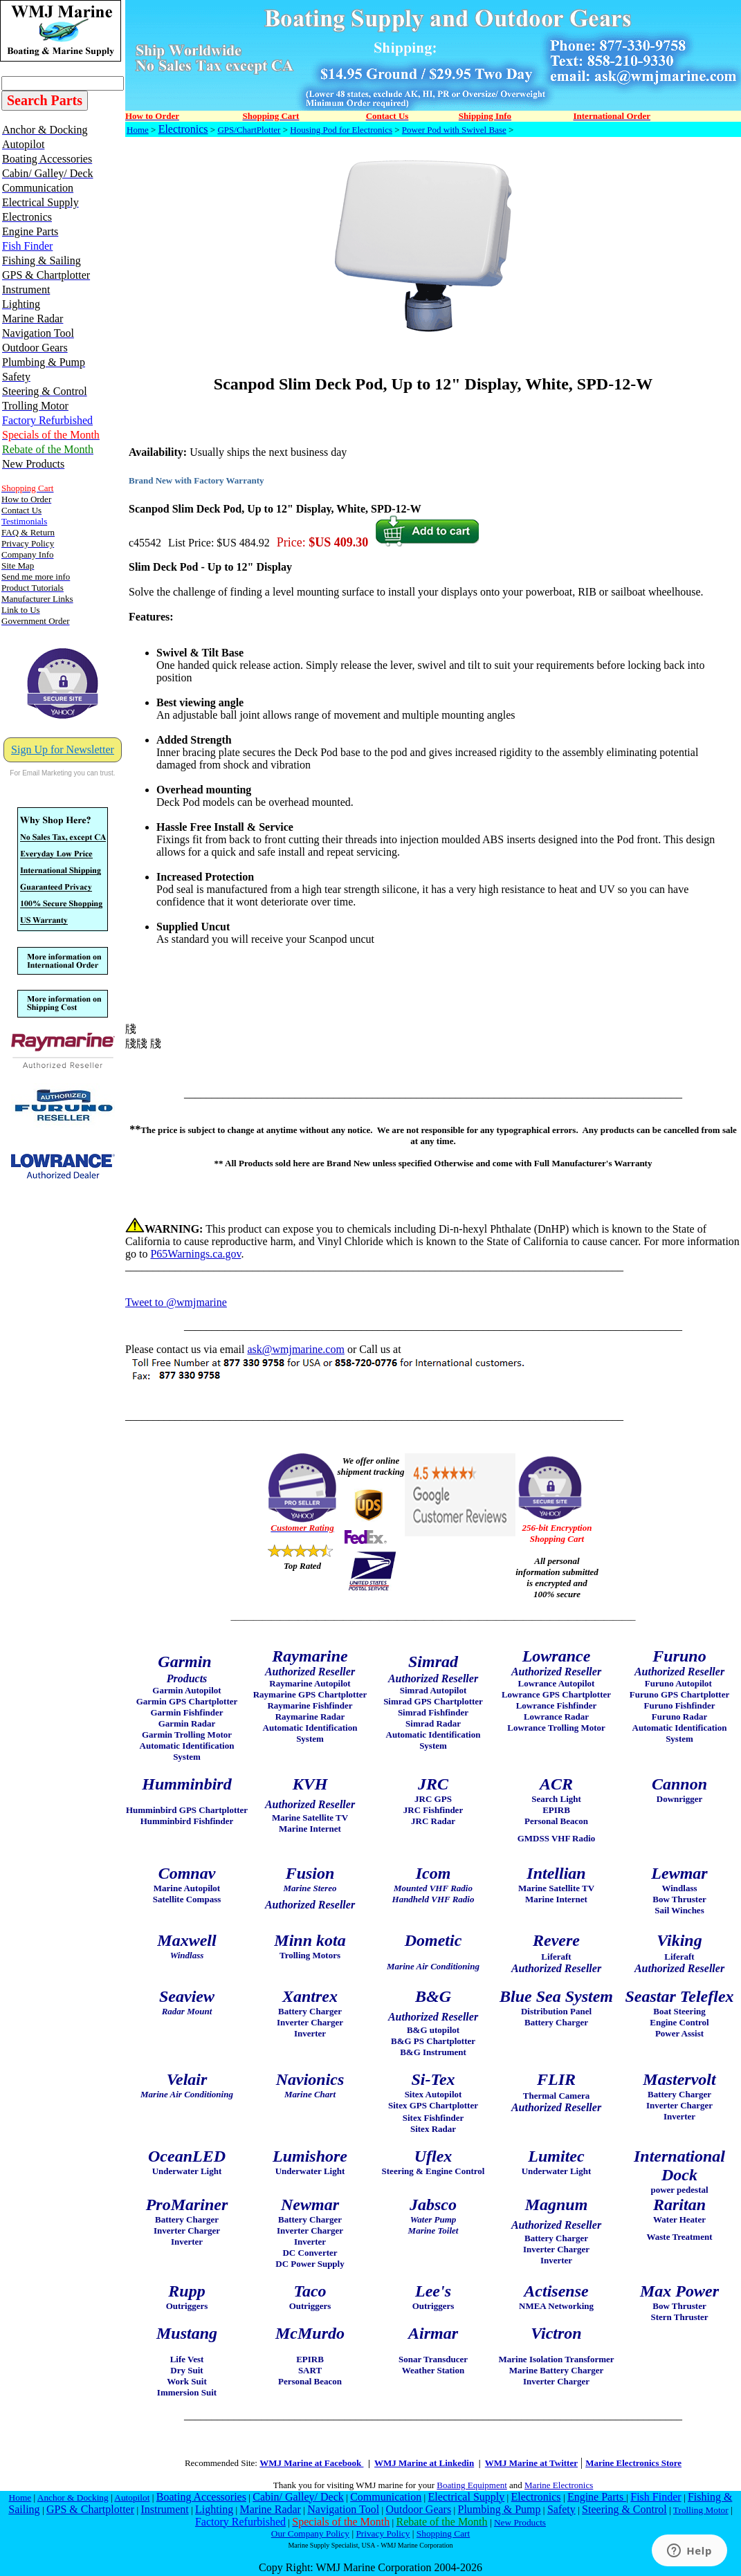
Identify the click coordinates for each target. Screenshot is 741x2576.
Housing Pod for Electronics (341, 130)
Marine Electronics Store (633, 2463)
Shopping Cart (443, 2533)
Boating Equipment (471, 2485)
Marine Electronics (558, 2485)
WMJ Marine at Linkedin (424, 2463)
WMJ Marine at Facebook (311, 2463)
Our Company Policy (310, 2533)
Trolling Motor (701, 2510)
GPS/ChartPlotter (248, 130)
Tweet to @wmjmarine (176, 1302)
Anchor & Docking (73, 2497)
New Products (520, 2522)
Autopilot (131, 2497)
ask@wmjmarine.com (295, 1349)
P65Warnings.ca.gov (195, 1254)
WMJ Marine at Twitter (531, 2463)
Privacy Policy (383, 2533)
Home (138, 130)
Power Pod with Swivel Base (454, 130)
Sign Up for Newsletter (62, 749)
